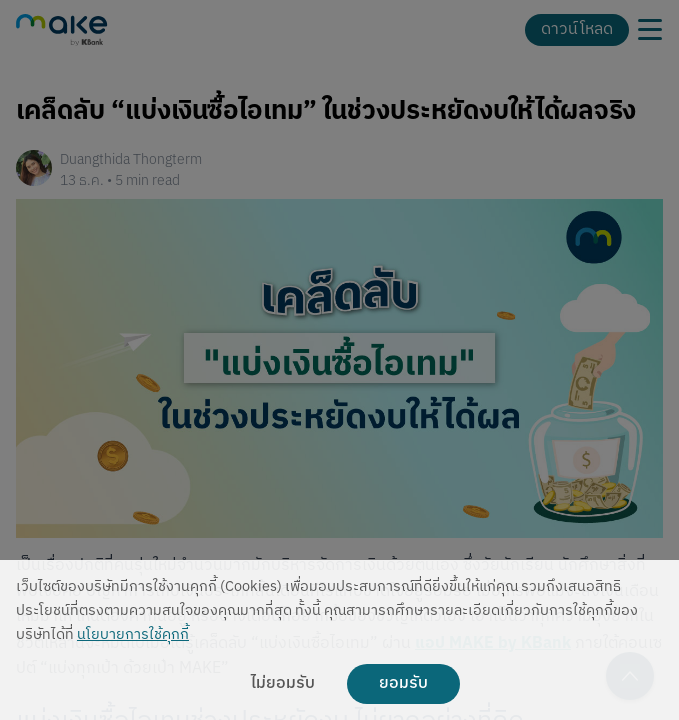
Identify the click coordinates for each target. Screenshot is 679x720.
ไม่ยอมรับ (283, 684)
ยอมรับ (403, 684)
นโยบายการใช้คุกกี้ (133, 635)
